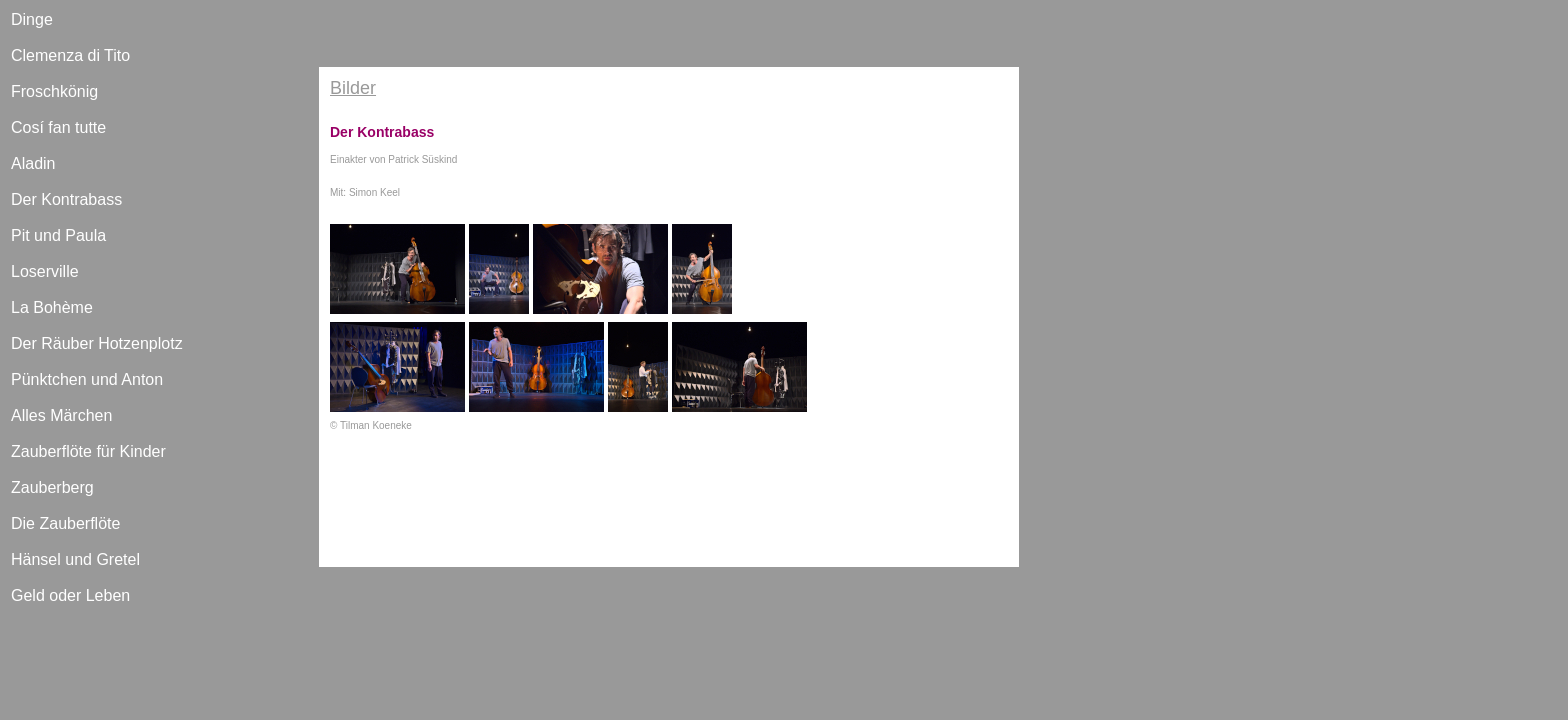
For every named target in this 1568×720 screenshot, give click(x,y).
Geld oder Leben (70, 595)
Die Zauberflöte (65, 523)
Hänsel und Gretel (75, 559)
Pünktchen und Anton (87, 379)
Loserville (45, 271)
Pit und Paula (58, 235)
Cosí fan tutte (58, 127)
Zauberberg (52, 487)
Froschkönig (54, 91)
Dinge (32, 19)
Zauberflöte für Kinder (88, 451)
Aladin (33, 163)
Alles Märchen (61, 415)
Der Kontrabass (66, 199)
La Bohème (52, 307)
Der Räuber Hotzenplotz (97, 343)
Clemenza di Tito (70, 55)
